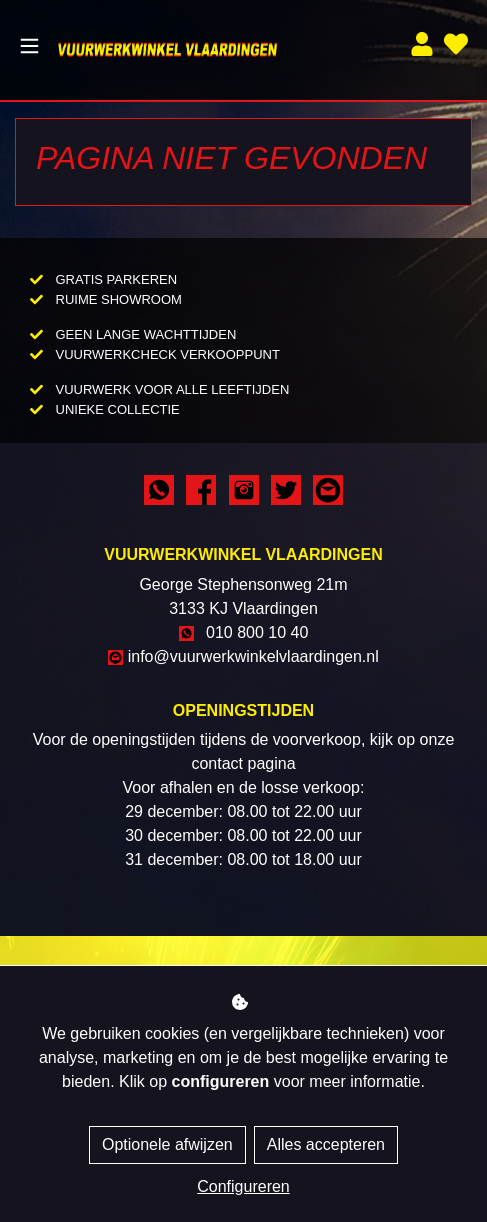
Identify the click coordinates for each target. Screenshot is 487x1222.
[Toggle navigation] (29, 46)
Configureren (243, 1186)
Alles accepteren (326, 1144)
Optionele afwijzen (167, 1144)
